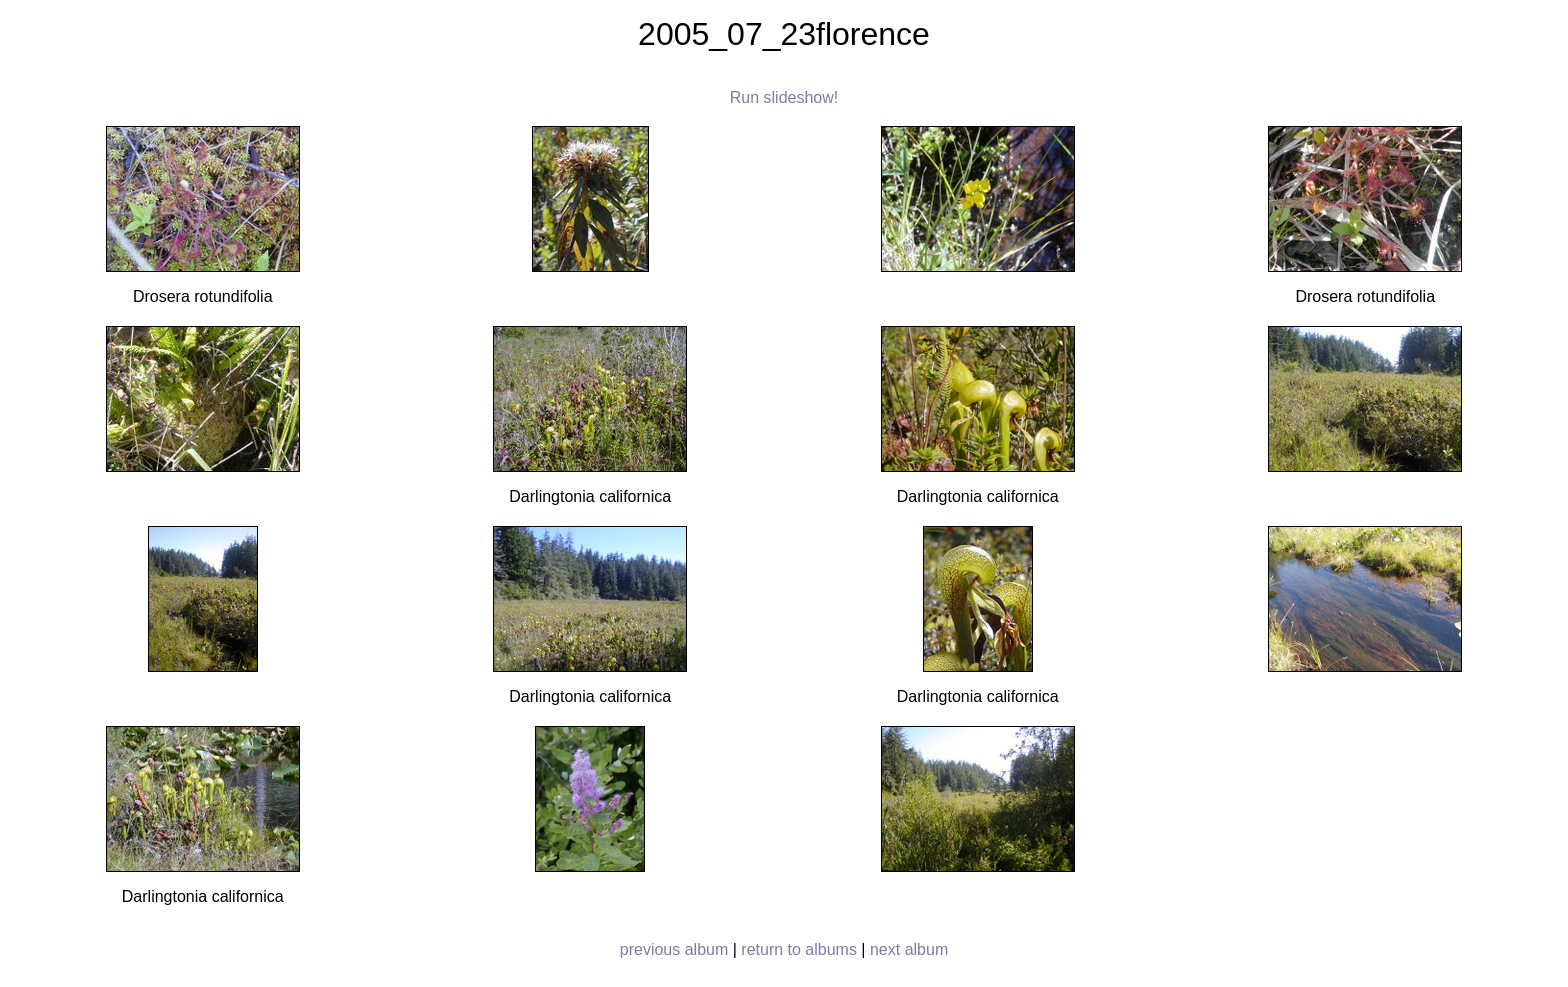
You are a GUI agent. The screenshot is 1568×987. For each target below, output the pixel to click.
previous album (674, 949)
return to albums (799, 949)
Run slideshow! (784, 97)
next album (909, 949)
